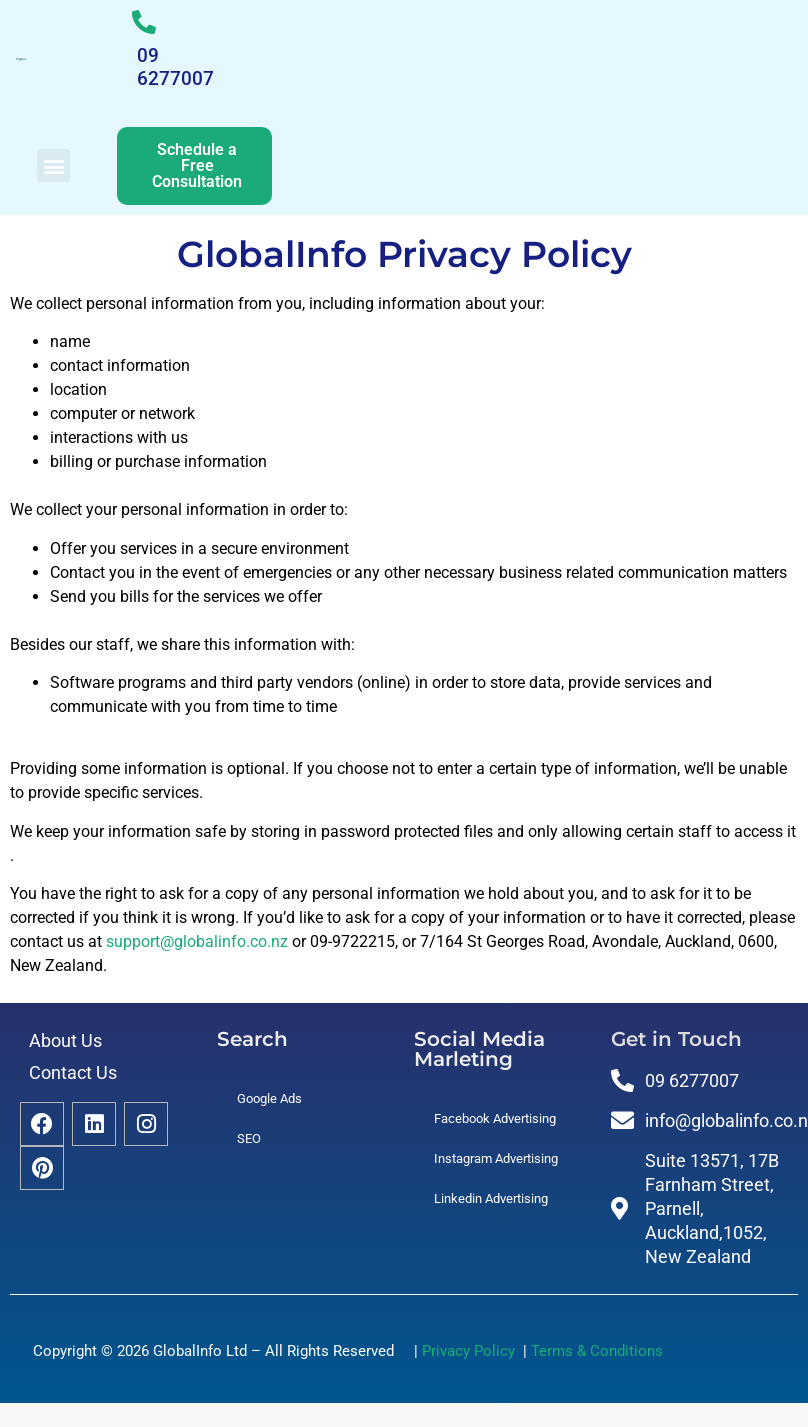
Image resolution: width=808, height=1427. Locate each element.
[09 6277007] (144, 22)
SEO (249, 1138)
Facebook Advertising (495, 1118)
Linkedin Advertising (491, 1198)
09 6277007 (175, 67)
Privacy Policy (472, 1351)
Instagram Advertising (496, 1158)
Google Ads (269, 1098)
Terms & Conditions (597, 1351)
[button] (53, 165)
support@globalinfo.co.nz (197, 941)
